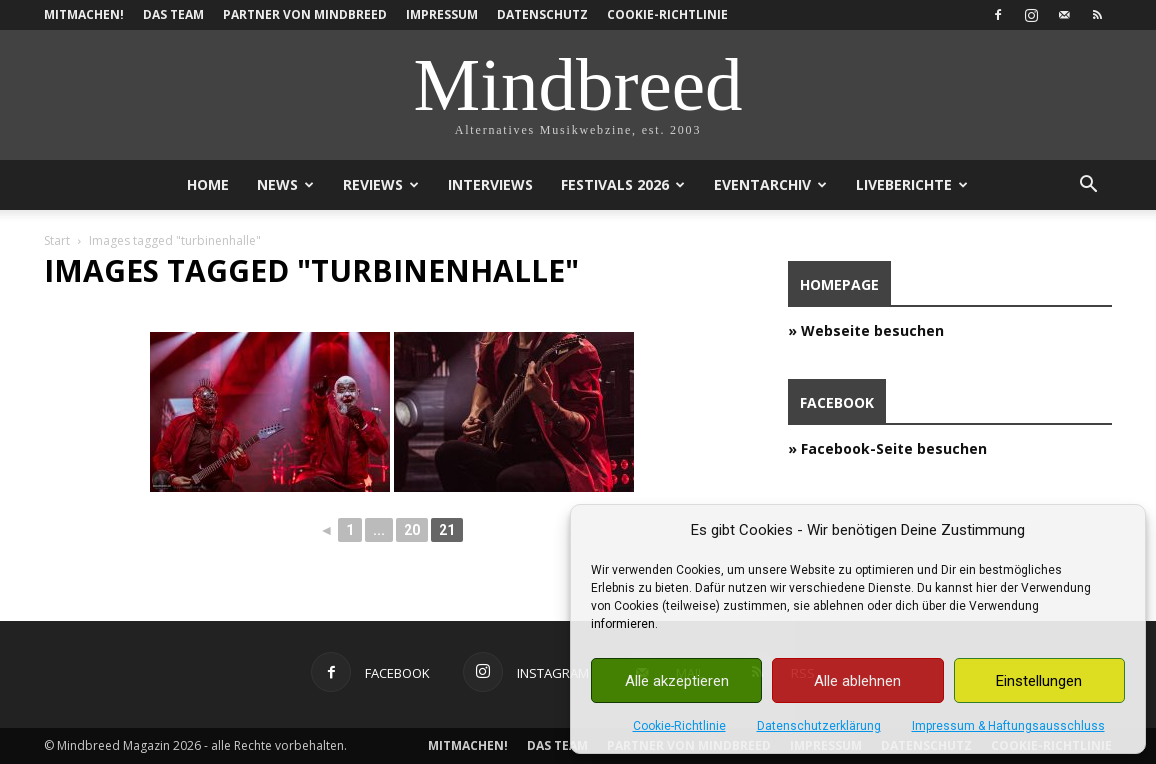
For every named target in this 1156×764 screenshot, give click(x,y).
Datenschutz (542, 14)
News (285, 184)
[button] (1088, 186)
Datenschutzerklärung (819, 726)
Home (208, 184)
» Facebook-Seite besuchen (887, 448)
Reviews (381, 184)
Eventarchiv (770, 184)
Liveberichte (912, 184)
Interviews (490, 184)
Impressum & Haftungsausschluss (1008, 726)
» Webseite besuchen (866, 330)
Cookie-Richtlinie (679, 726)
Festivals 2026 (623, 184)
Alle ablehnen (857, 681)
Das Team (173, 14)
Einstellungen (1039, 681)
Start (57, 240)
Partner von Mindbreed (305, 14)
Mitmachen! (84, 14)
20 (412, 530)
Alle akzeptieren (677, 681)
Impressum (442, 14)
